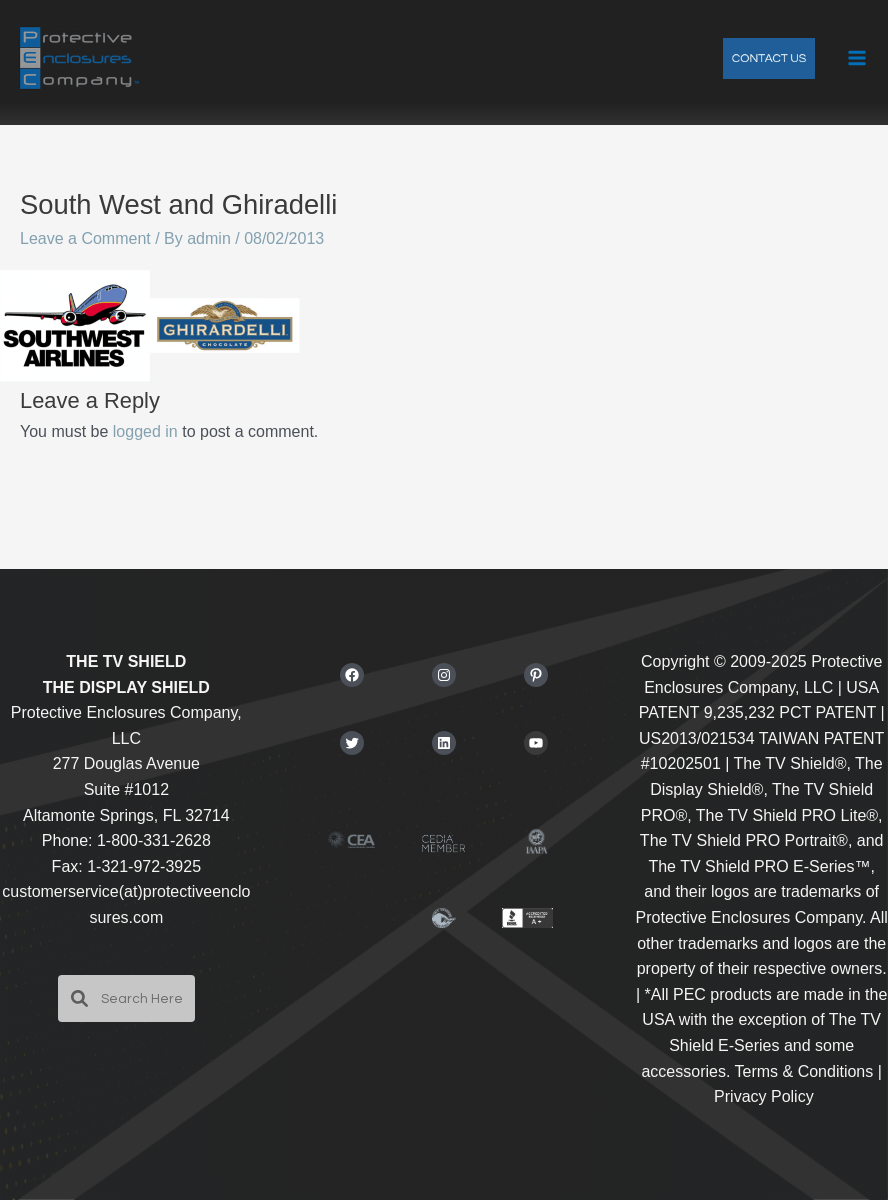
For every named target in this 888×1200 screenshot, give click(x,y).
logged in (145, 431)
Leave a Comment (85, 238)
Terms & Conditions (804, 1071)
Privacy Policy (764, 1096)
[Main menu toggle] (857, 58)
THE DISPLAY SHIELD (126, 687)
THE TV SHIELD (126, 661)
